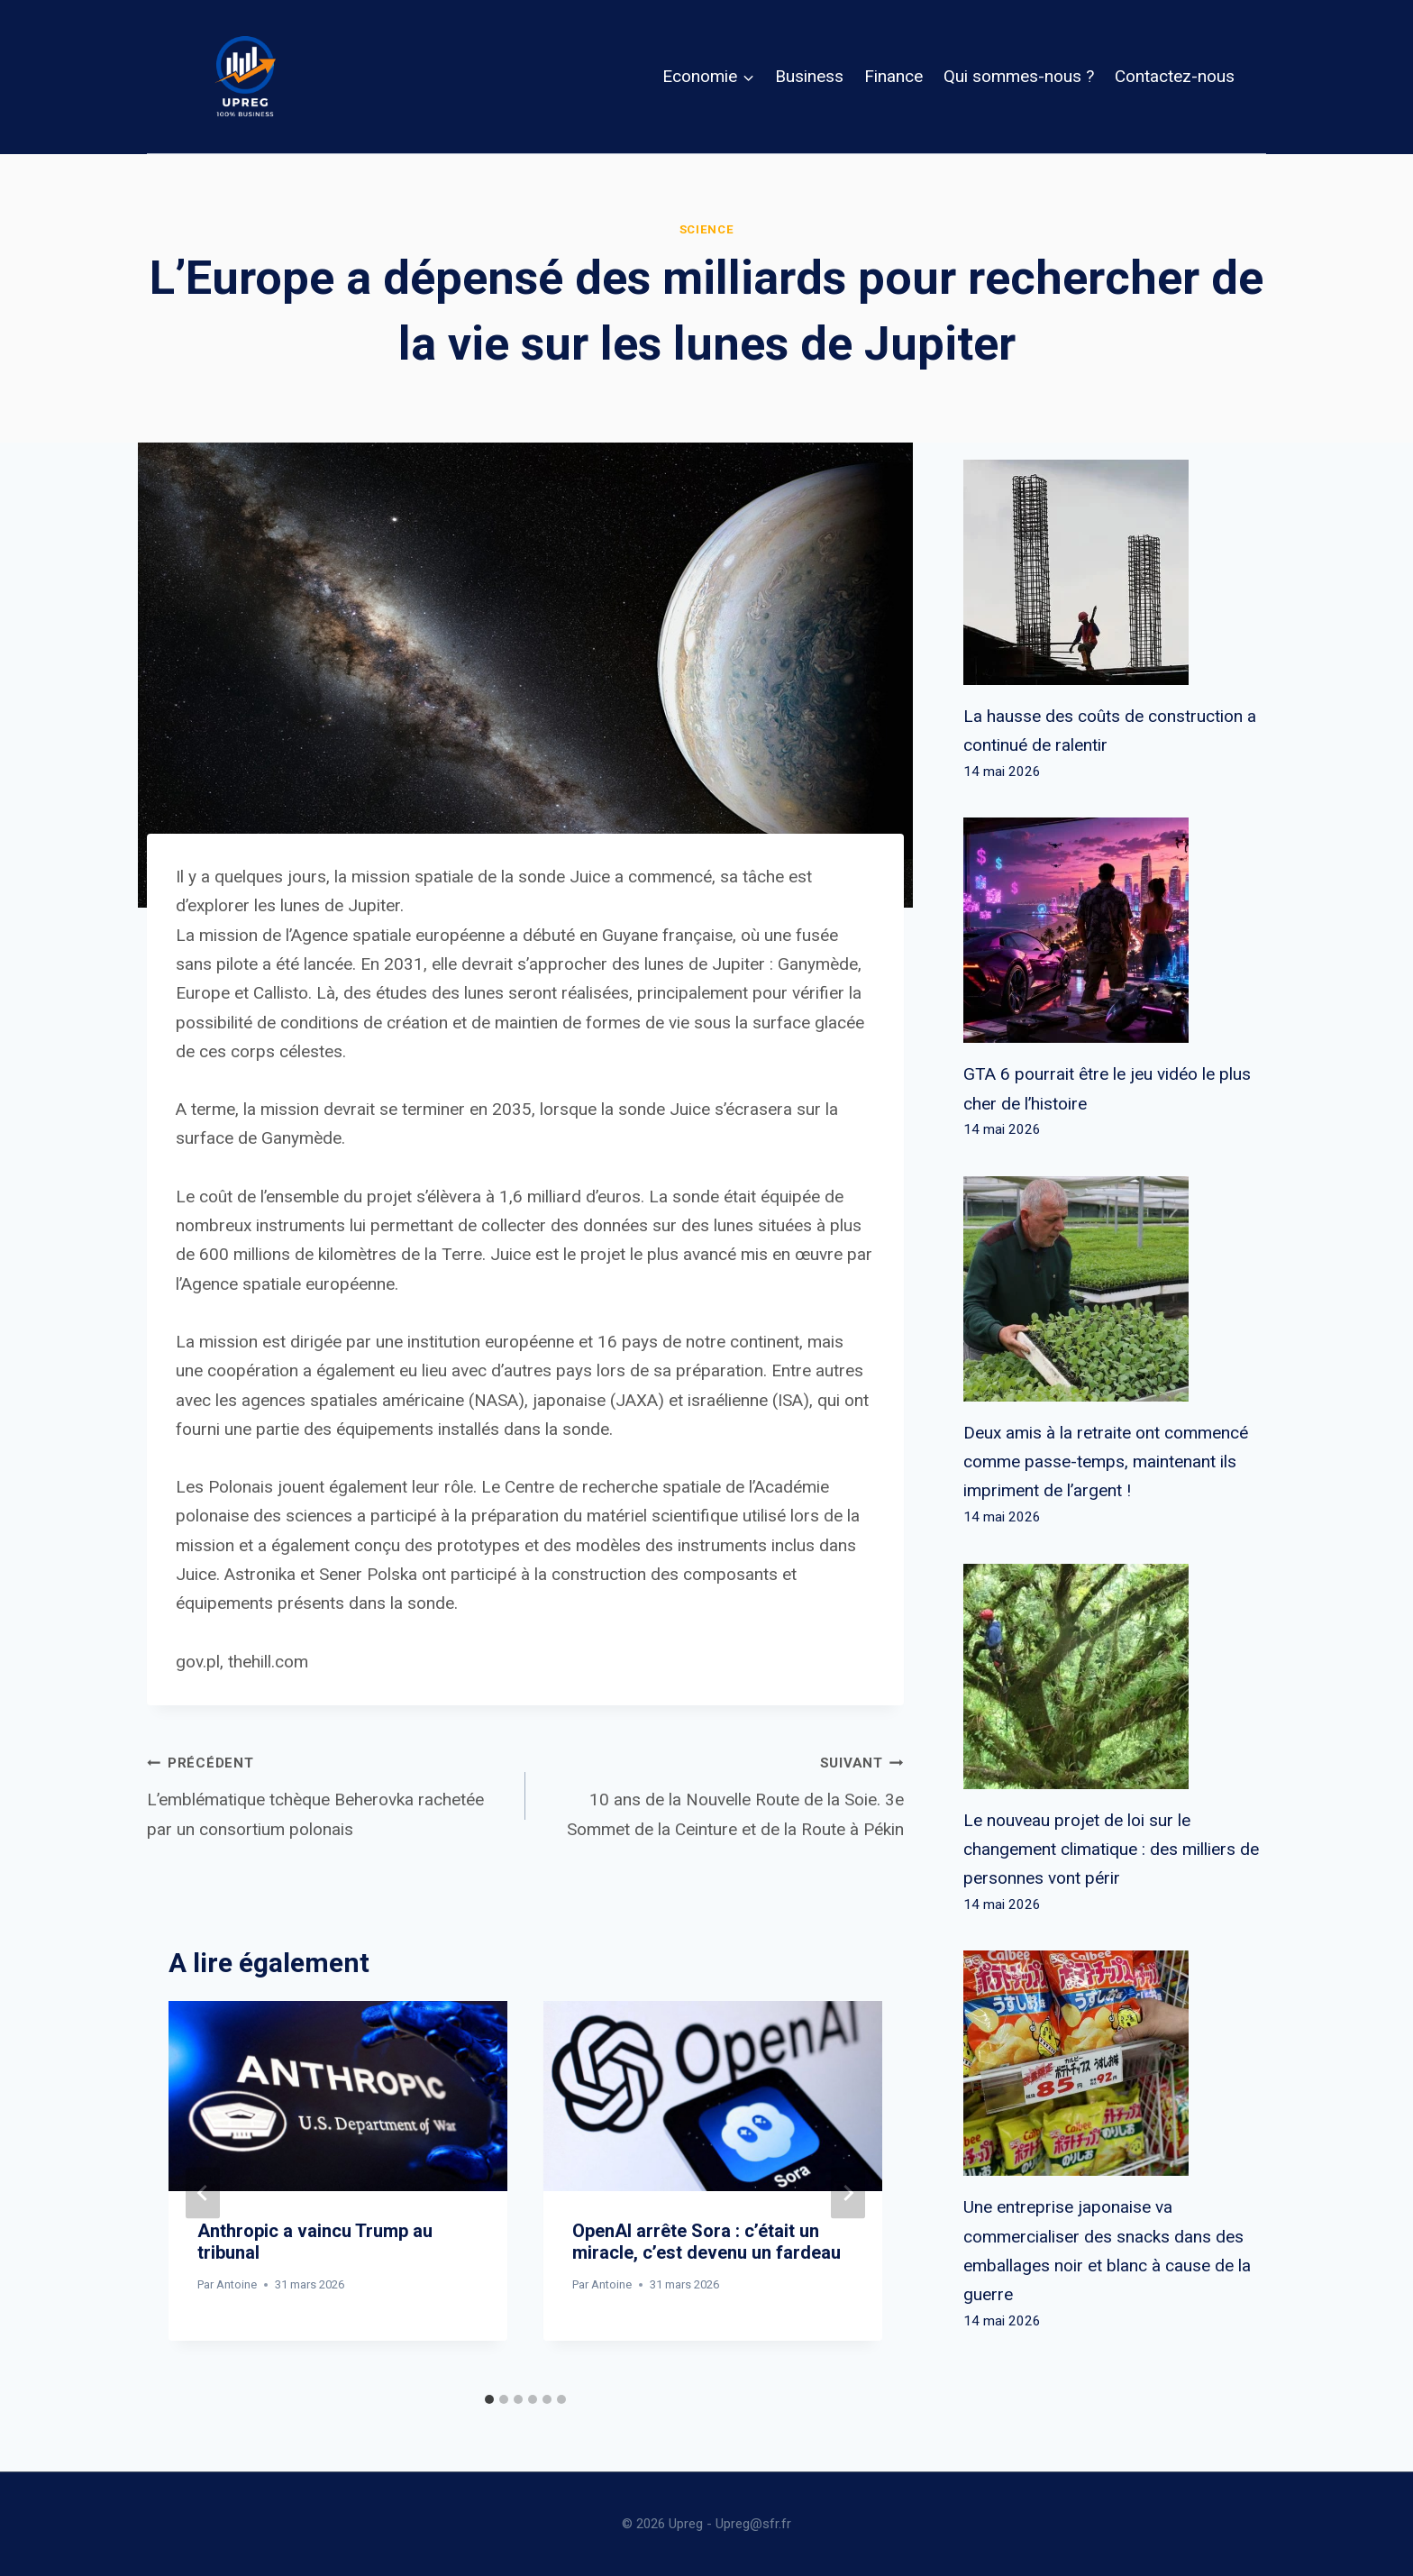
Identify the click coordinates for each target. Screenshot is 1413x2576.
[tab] (489, 2399)
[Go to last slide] (203, 2192)
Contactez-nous (1175, 76)
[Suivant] (848, 2192)
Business (809, 76)
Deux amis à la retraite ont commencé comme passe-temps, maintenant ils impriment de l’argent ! (1105, 1462)
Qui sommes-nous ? (1019, 76)
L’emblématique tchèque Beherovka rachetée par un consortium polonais (327, 1793)
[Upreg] (245, 76)
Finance (893, 76)
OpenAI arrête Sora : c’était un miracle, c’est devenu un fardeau (706, 2241)
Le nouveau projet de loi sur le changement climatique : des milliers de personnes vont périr (1111, 1849)
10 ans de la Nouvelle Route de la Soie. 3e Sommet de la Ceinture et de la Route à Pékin (723, 1793)
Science (706, 229)
